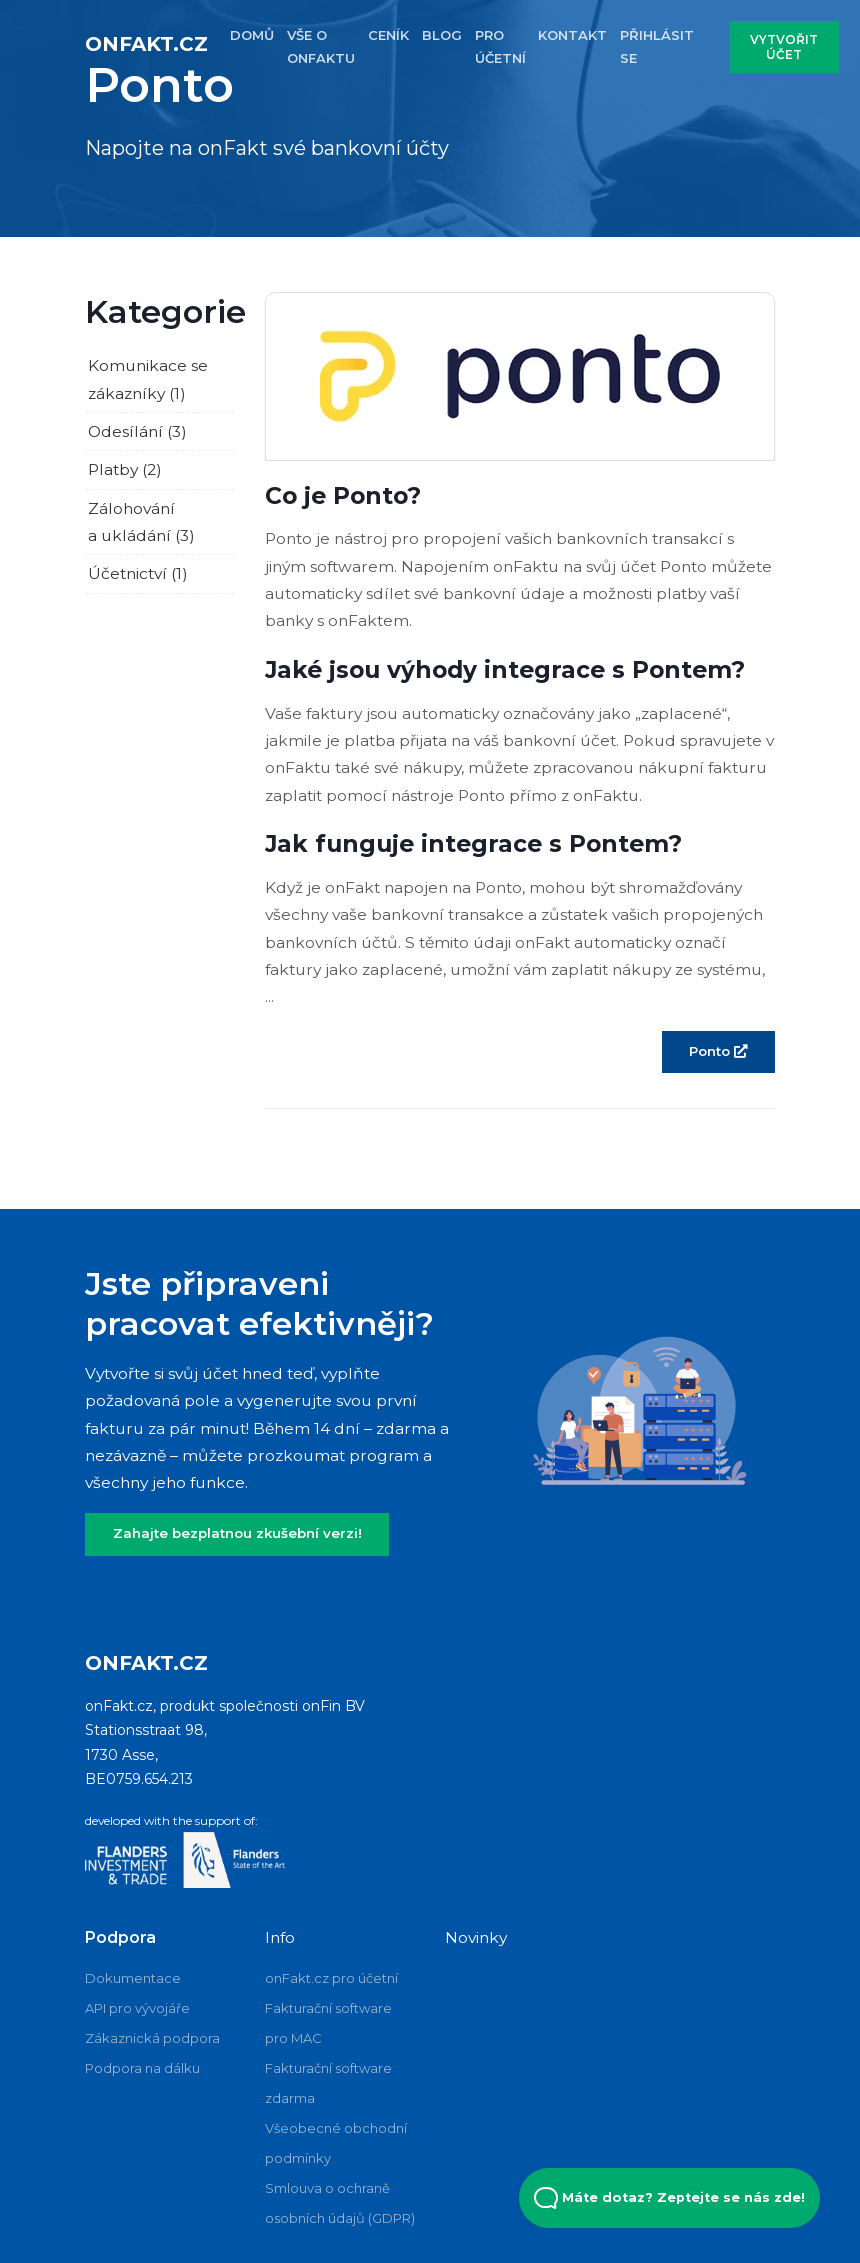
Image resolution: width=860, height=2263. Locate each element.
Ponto (718, 1051)
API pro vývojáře (137, 2008)
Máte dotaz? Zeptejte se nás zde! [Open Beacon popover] (669, 2198)
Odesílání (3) (137, 431)
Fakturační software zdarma (328, 2083)
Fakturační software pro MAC (328, 2023)
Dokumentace (133, 1978)
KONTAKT (572, 35)
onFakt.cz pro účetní (331, 1978)
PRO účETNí (500, 46)
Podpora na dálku (142, 2068)
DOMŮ (252, 35)
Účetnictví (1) (138, 573)
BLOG (442, 35)
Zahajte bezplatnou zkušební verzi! (237, 1533)
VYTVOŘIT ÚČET (784, 47)
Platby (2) (125, 469)
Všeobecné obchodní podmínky (336, 2143)
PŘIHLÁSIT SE (657, 46)
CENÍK (388, 35)
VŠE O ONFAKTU (321, 46)
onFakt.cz (146, 44)
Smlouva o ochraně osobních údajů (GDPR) (340, 2203)
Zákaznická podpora (152, 2038)
